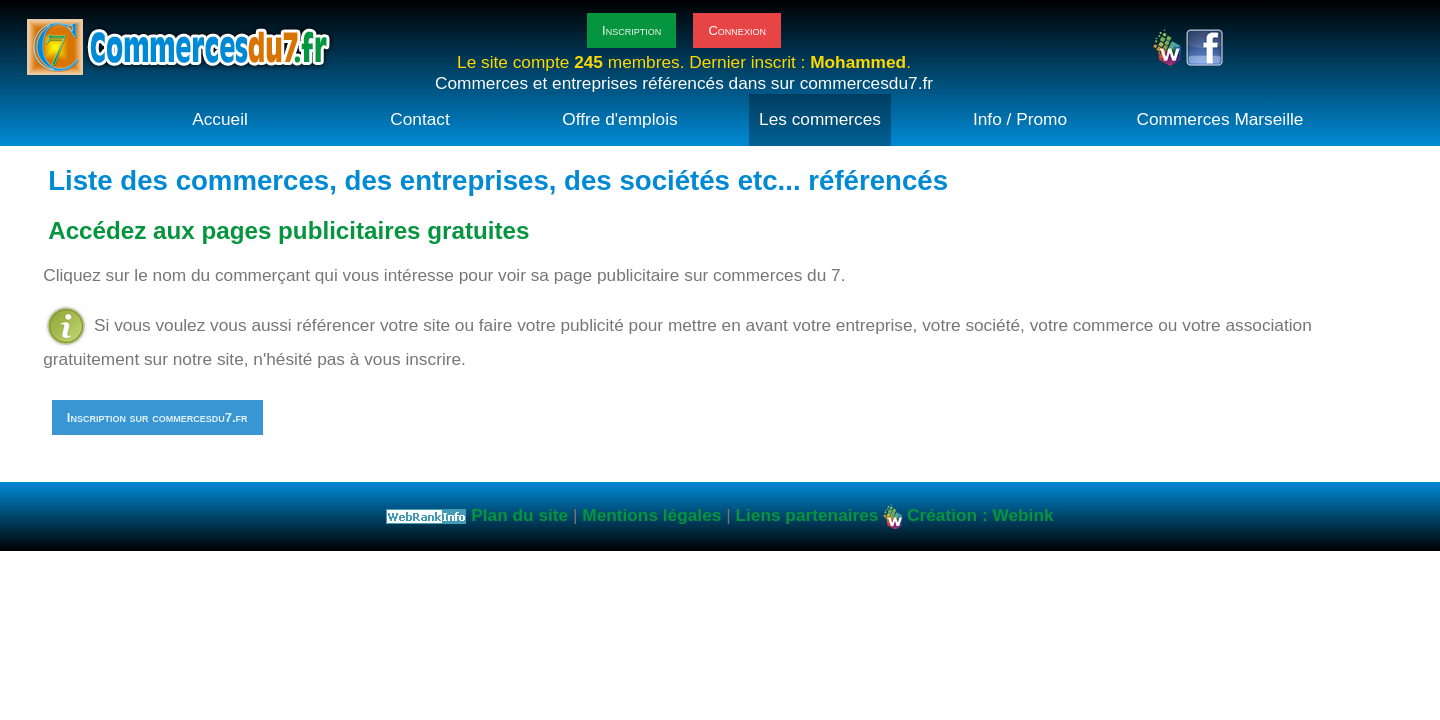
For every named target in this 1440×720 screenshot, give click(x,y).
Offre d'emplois (619, 119)
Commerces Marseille (1220, 119)
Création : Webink (980, 515)
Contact (420, 119)
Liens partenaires (806, 515)
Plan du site (519, 515)
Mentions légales (651, 515)
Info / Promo (1020, 119)
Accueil (220, 119)
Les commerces (820, 119)
